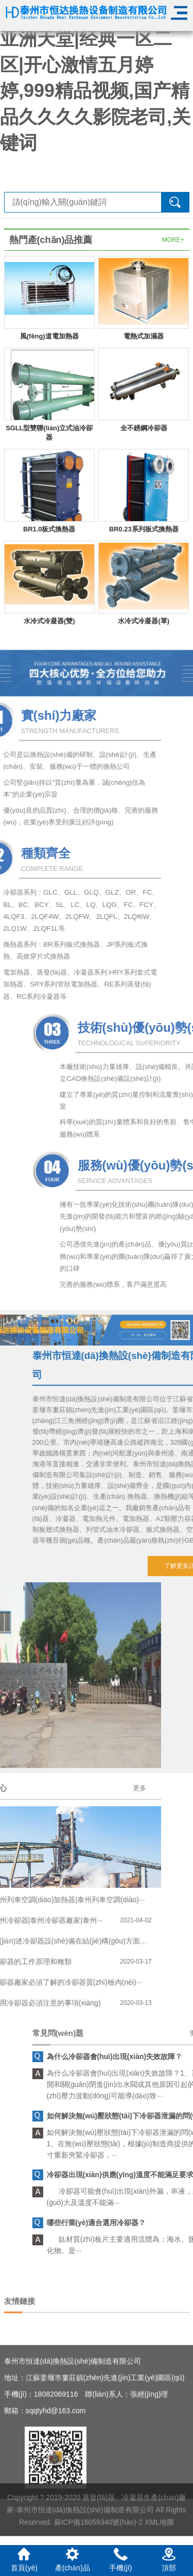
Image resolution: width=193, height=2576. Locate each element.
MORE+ (173, 240)
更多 (51, 1788)
